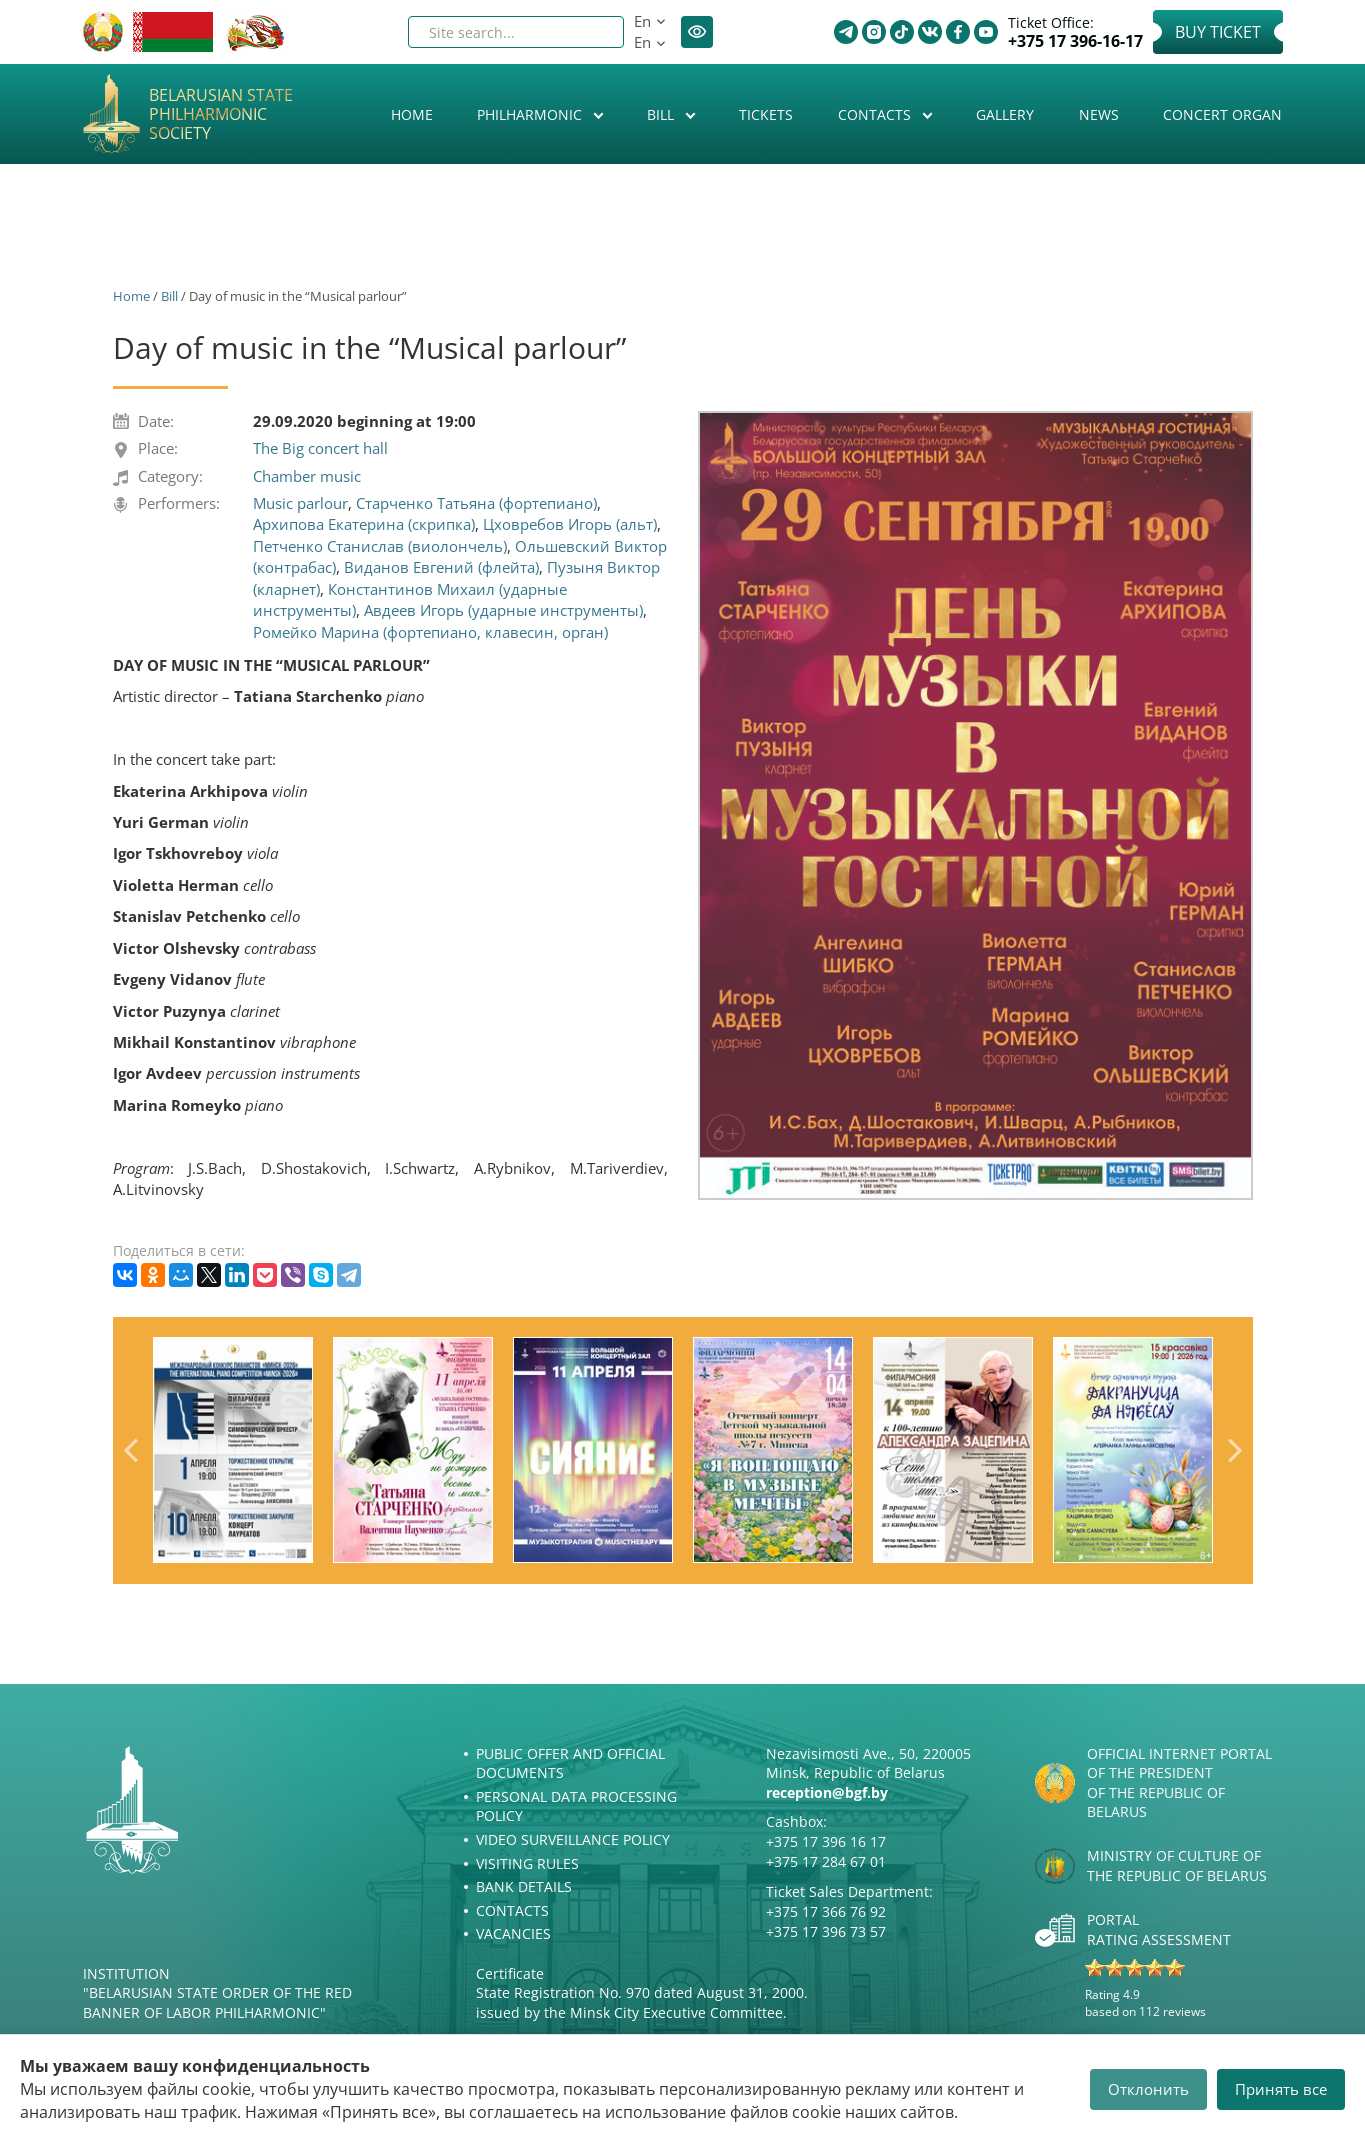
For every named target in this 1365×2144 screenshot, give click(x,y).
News (1099, 114)
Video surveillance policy (573, 1839)
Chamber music (307, 476)
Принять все (1281, 2089)
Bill (662, 114)
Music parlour (300, 503)
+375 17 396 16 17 (826, 1841)
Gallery (1005, 114)
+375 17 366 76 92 (826, 1911)
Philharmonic (531, 114)
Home (412, 114)
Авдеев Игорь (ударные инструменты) (503, 610)
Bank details (524, 1886)
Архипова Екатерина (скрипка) (364, 524)
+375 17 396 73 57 (826, 1931)
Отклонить (1148, 2089)
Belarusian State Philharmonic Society (221, 115)
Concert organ (1222, 114)
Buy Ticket (1218, 32)
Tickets (766, 114)
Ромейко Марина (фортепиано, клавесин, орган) (430, 632)
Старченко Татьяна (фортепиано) (476, 503)
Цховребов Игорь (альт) (570, 524)
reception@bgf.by (827, 1792)
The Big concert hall (320, 448)
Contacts (876, 114)
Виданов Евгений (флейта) (441, 567)
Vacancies (513, 1933)
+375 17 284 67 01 (826, 1861)
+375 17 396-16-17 (1075, 41)
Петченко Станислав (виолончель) (380, 546)
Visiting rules (527, 1863)
